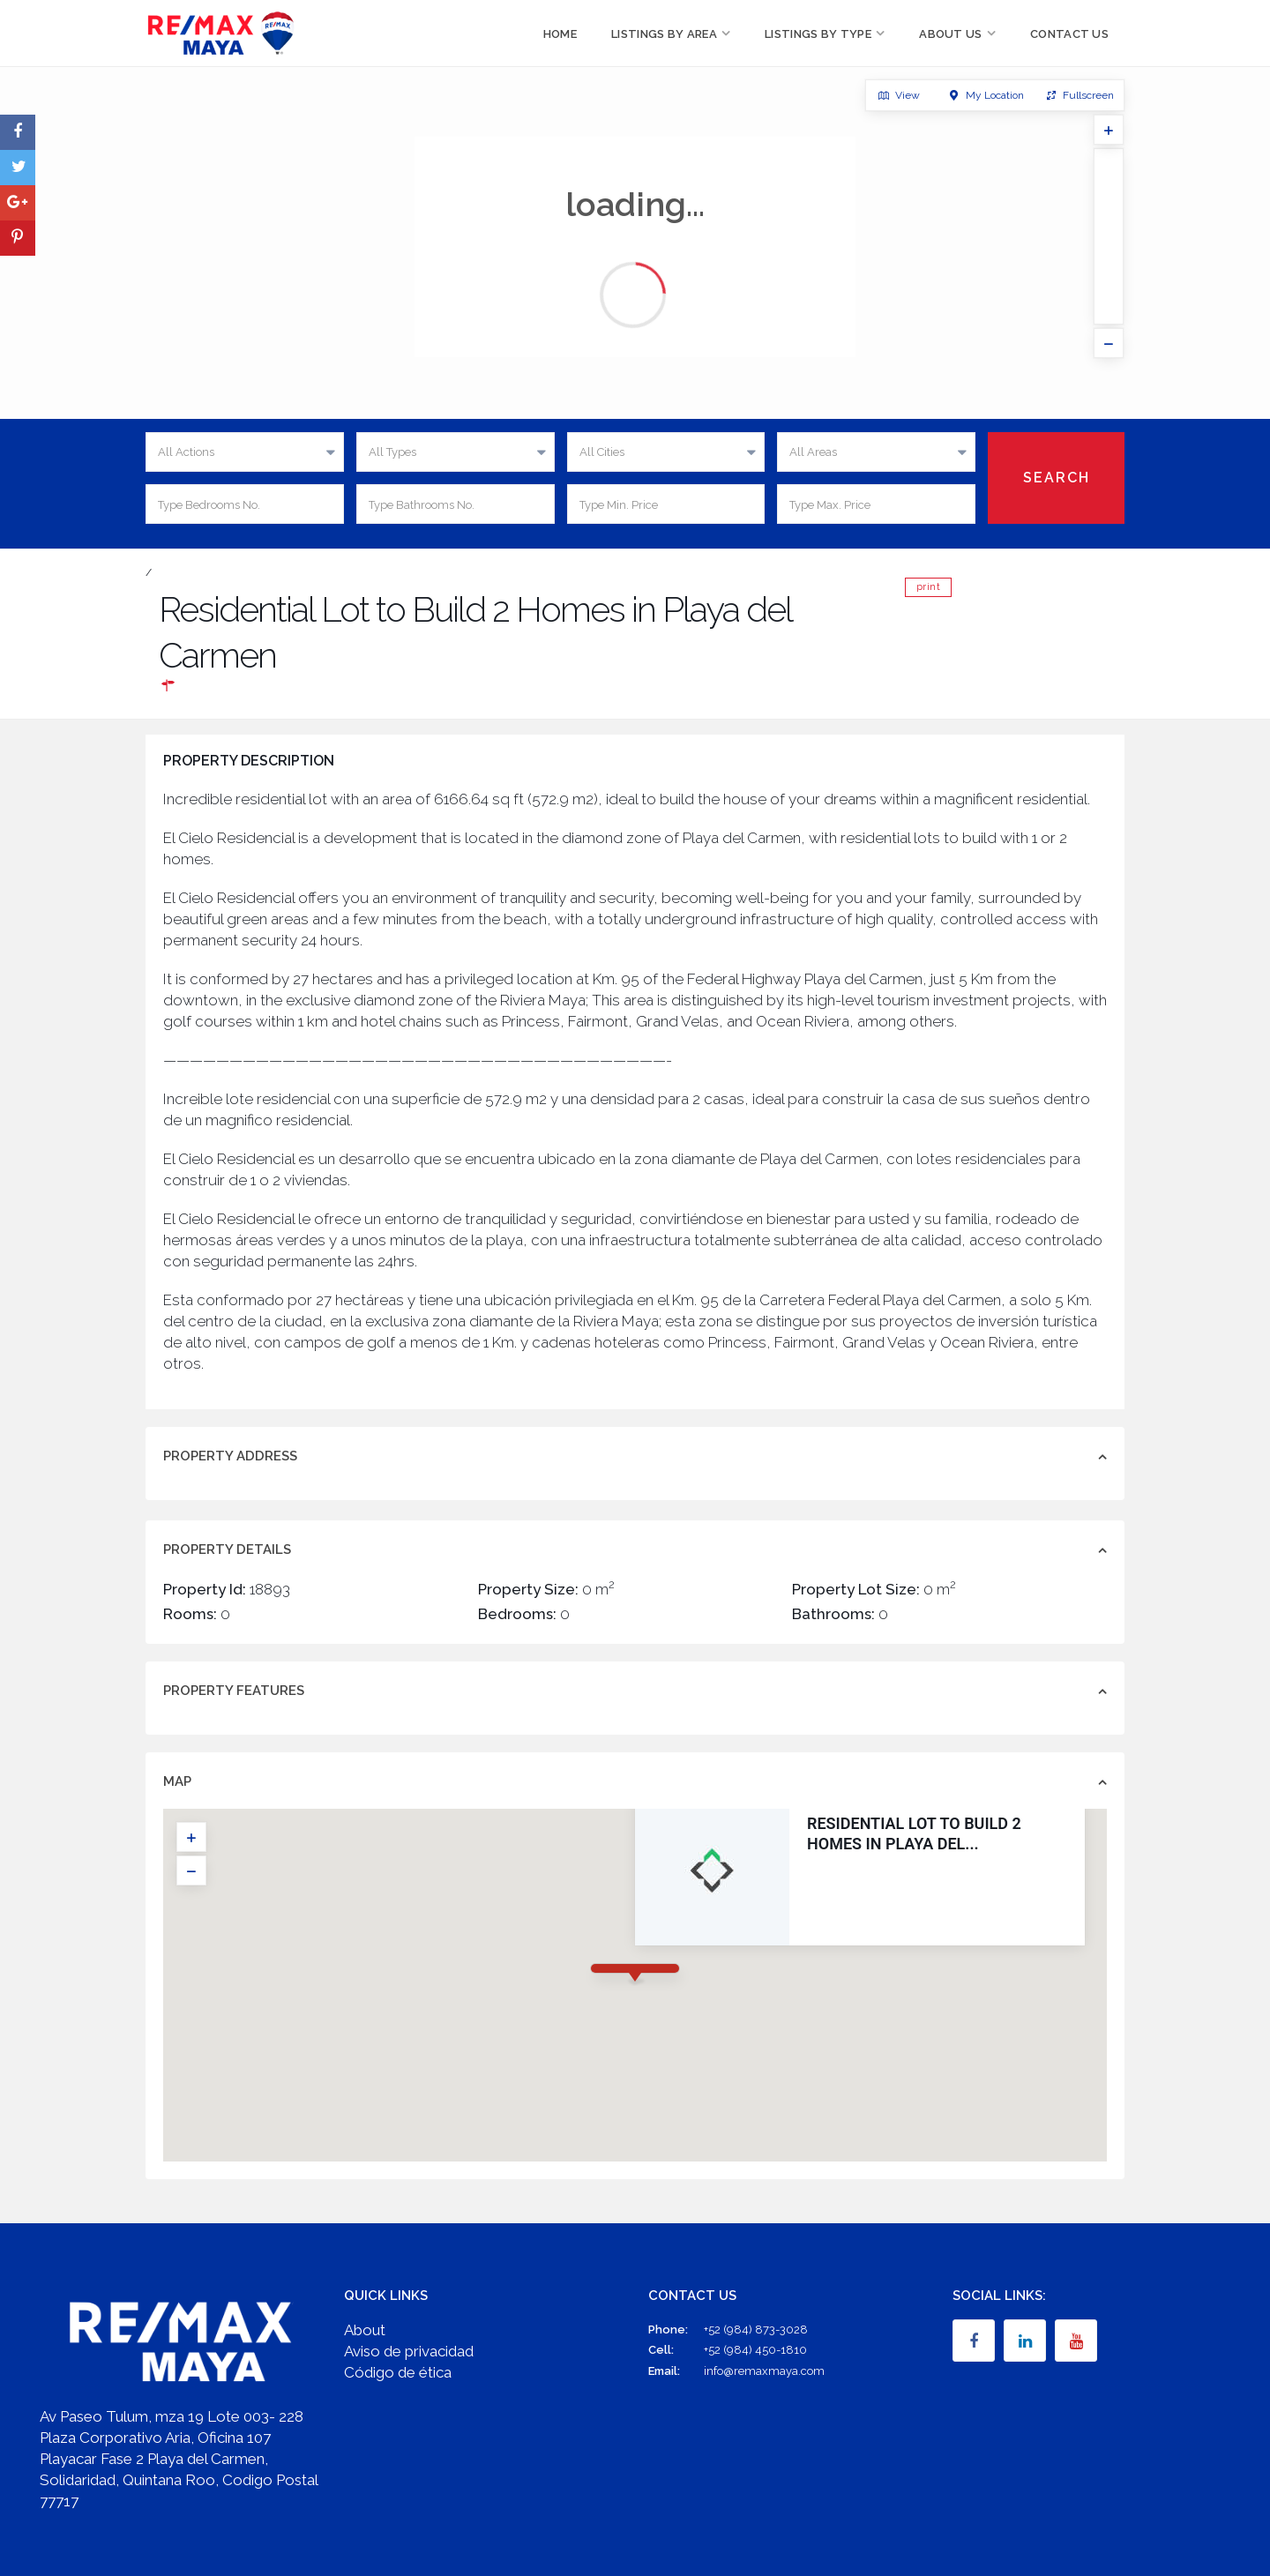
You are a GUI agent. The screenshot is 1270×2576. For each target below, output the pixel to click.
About (364, 2330)
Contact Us (1069, 34)
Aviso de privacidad (409, 2351)
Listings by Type (818, 34)
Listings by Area (664, 34)
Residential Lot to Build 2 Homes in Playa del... (914, 1833)
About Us (950, 34)
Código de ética (398, 2372)
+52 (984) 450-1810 (755, 2349)
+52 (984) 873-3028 (756, 2329)
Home (560, 34)
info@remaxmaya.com (764, 2371)
